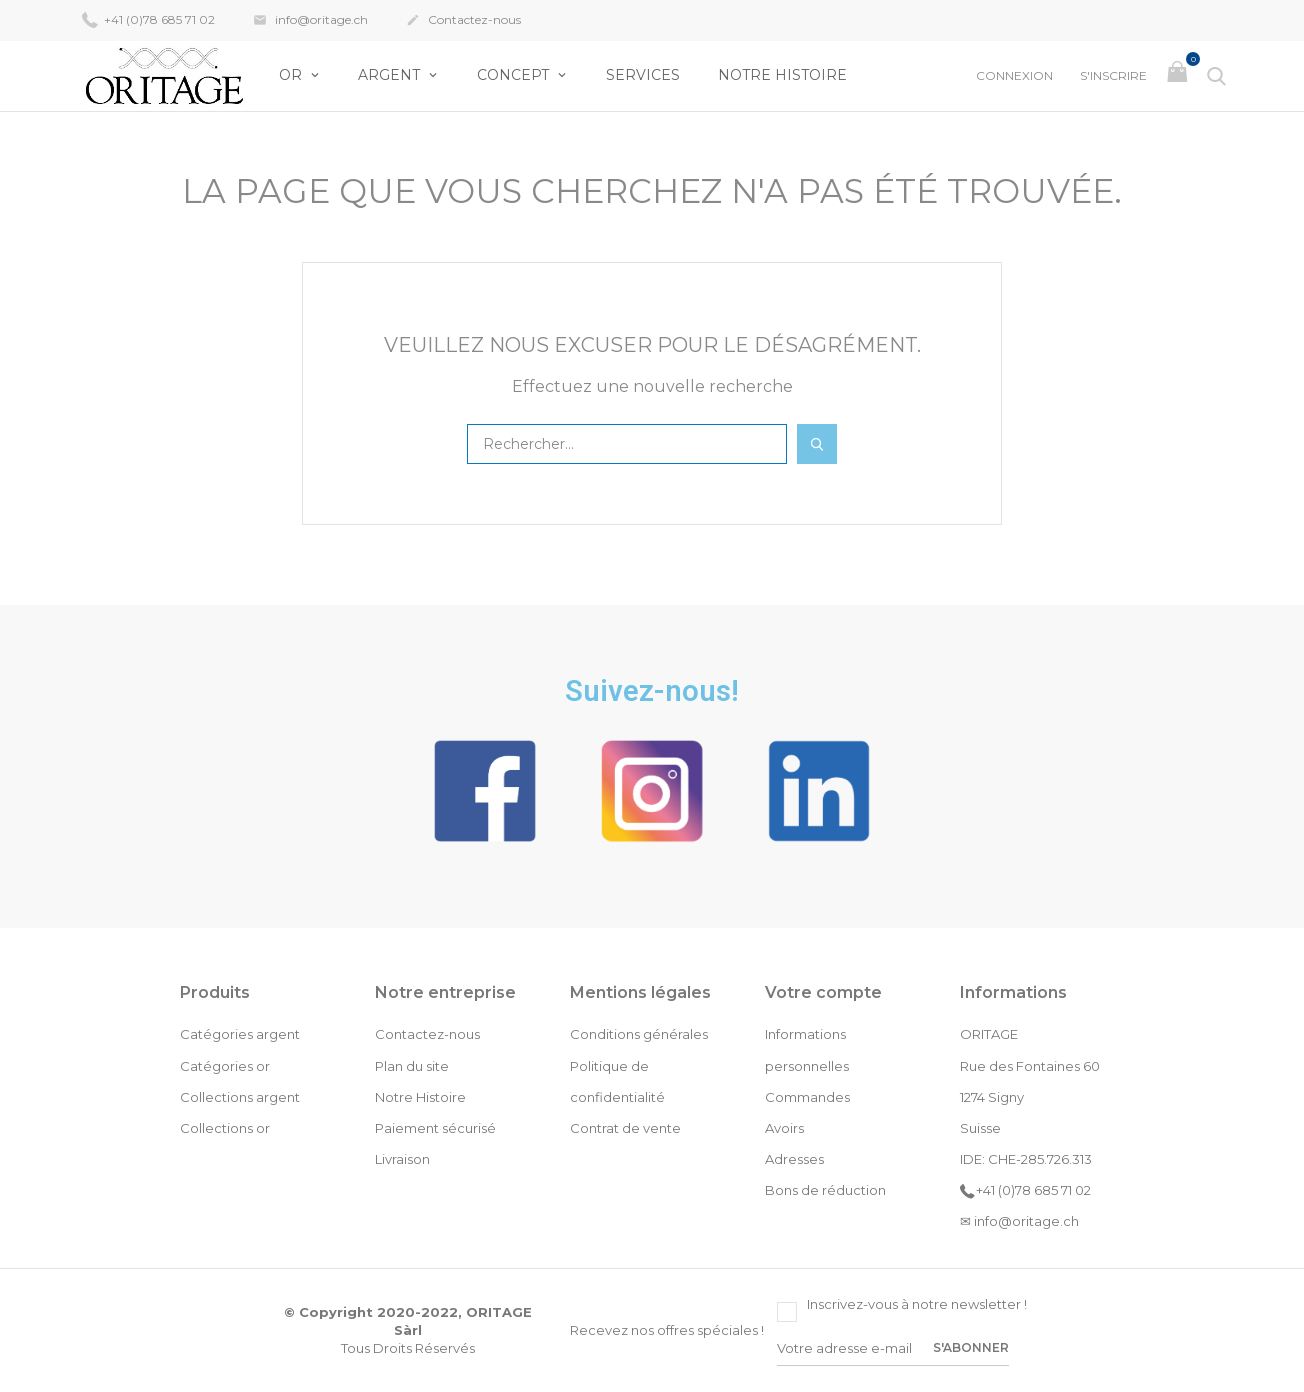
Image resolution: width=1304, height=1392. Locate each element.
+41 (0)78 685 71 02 (148, 19)
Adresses (794, 1159)
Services (643, 75)
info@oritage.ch (310, 21)
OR (292, 75)
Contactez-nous (463, 21)
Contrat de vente (625, 1128)
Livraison (402, 1159)
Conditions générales (639, 1034)
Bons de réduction (825, 1190)
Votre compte (823, 992)
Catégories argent (240, 1034)
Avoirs (784, 1128)
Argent (391, 75)
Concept (515, 75)
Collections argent (240, 1097)
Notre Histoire (782, 75)
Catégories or (225, 1066)
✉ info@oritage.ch (1019, 1221)
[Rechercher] (627, 444)
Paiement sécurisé (435, 1128)
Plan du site (412, 1066)
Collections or (225, 1128)
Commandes (807, 1097)
